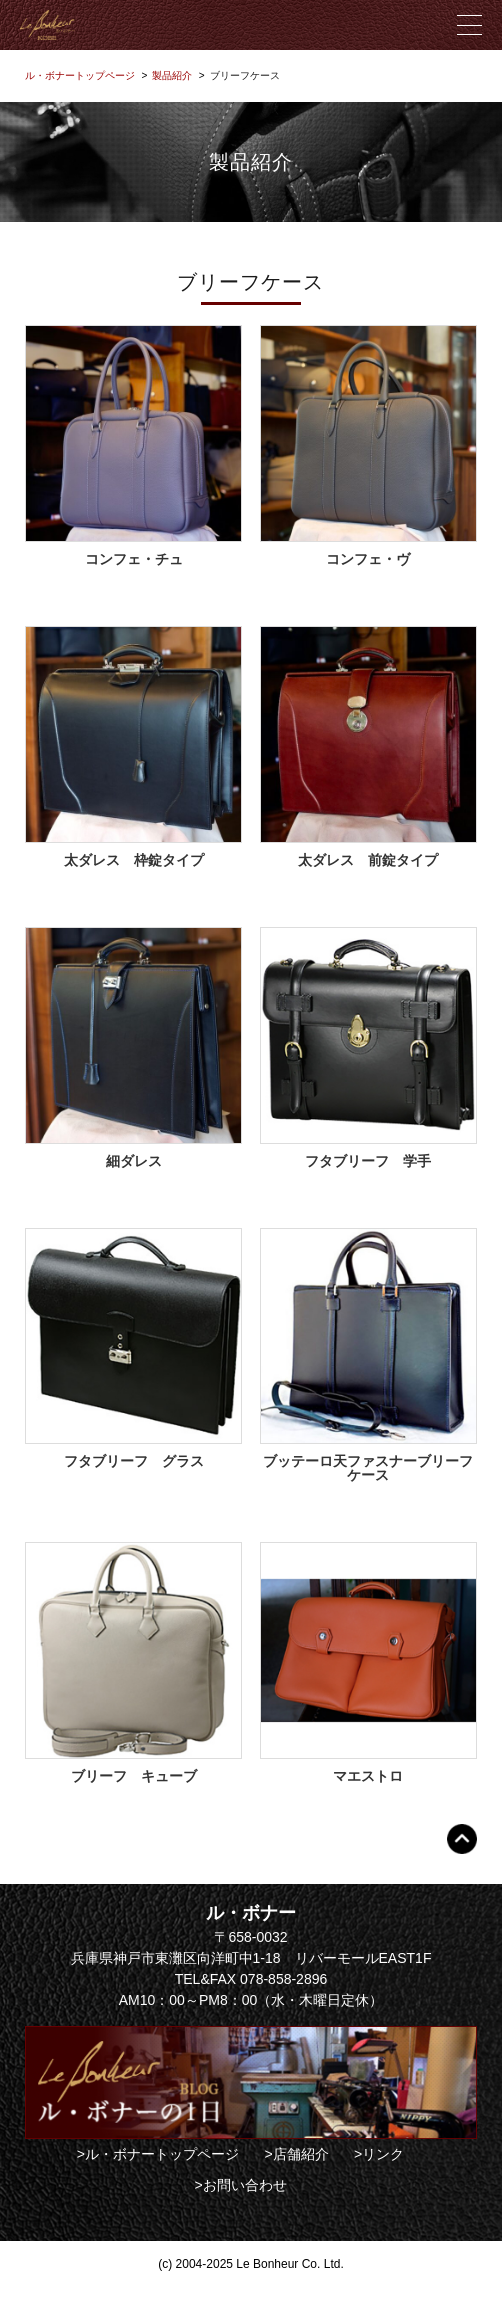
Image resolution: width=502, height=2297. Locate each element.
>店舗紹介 (296, 2154)
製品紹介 (172, 75)
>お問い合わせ (240, 2185)
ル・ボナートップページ (80, 75)
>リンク (379, 2154)
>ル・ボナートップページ (158, 2154)
